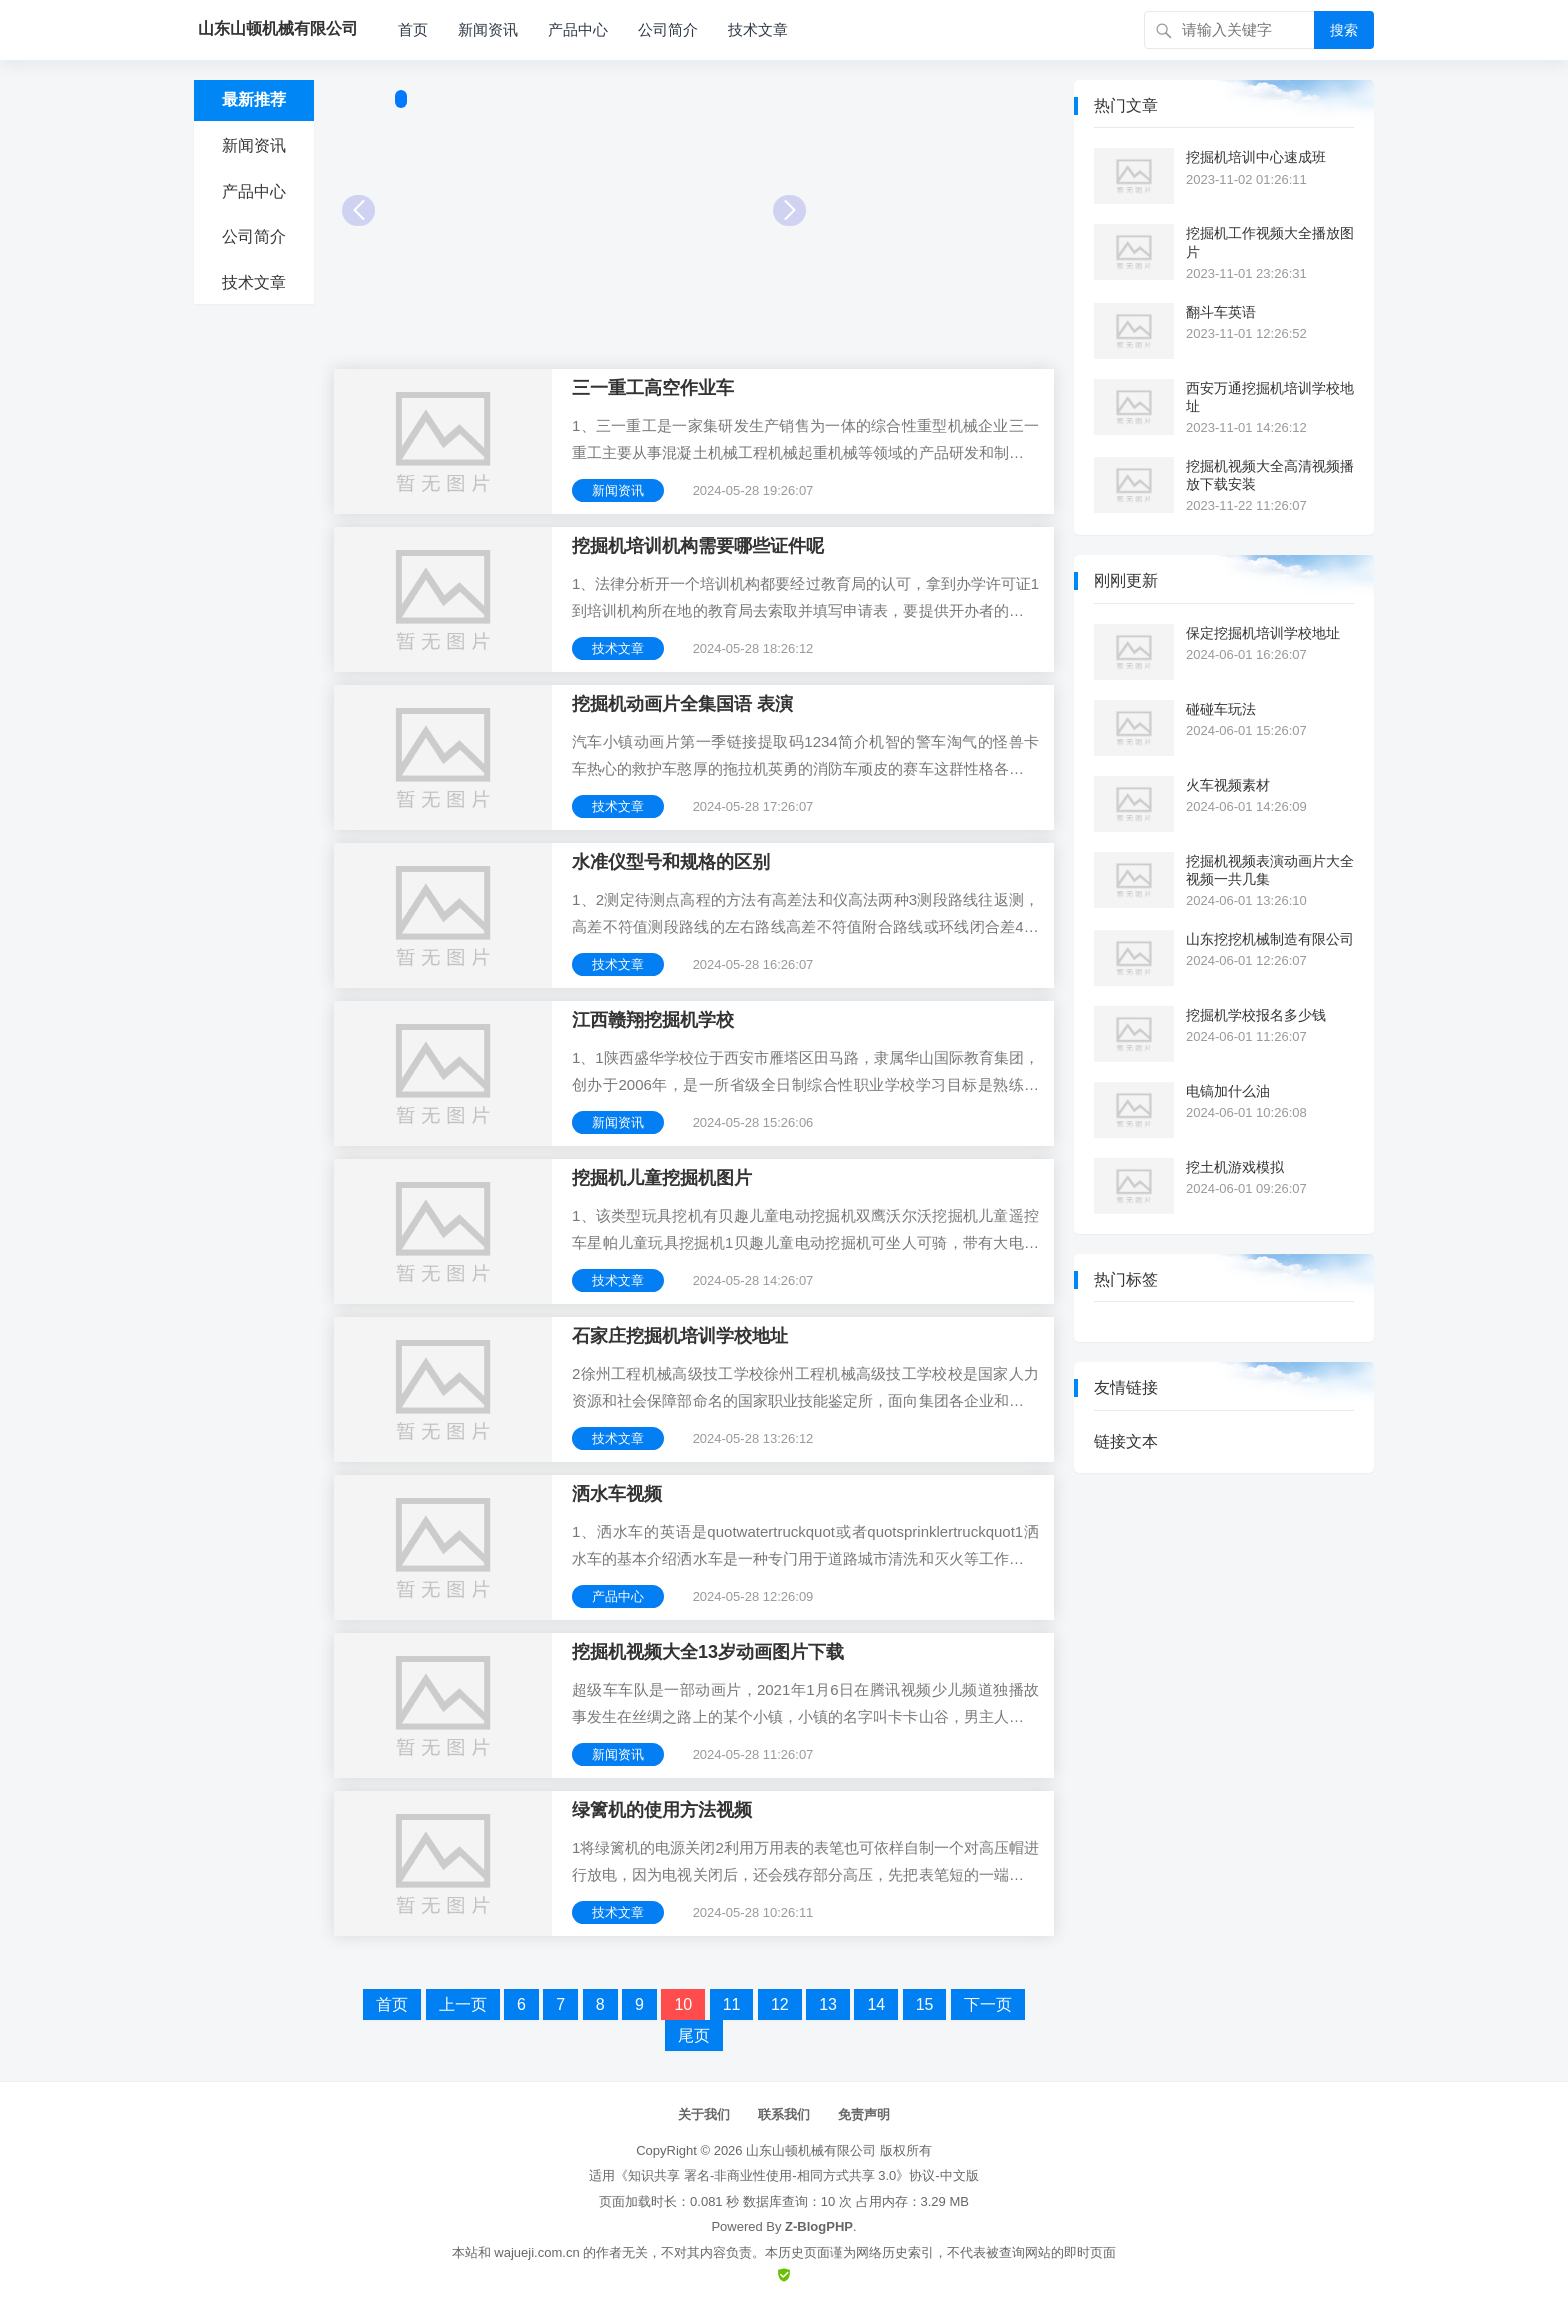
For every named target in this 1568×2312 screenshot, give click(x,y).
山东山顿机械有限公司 (811, 2150)
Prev (358, 210)
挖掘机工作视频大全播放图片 (1270, 242)
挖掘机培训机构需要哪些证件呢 (698, 546)
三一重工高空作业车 (653, 388)
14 (876, 2004)
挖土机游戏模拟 (1235, 1167)
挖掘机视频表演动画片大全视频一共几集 (1270, 870)
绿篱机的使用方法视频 (662, 1810)
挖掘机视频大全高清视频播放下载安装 (1270, 475)
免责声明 (864, 2114)
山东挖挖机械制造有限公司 (1270, 939)
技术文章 (758, 29)
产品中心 (578, 29)
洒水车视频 (617, 1494)
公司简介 (668, 29)
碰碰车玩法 (1221, 709)
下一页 (988, 2004)
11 (732, 2004)
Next (789, 210)
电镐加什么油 (1228, 1091)
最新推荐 (254, 99)
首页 (413, 29)
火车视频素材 (1228, 785)
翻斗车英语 (1221, 312)
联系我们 (784, 2114)
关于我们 (704, 2114)
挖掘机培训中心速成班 (1256, 157)
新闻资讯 (488, 29)
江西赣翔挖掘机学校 (653, 1020)
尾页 (694, 2035)
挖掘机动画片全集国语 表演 (682, 704)
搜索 (1344, 30)
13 (828, 2004)
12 (780, 2004)
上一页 (463, 2004)
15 (925, 2004)
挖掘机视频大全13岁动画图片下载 (708, 1652)
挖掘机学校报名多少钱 (1256, 1015)
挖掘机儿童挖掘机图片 (662, 1178)
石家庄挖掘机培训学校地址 (680, 1336)
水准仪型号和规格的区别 (671, 862)
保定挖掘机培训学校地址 (1263, 633)
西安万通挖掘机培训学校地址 (1270, 397)
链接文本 (1126, 1441)
